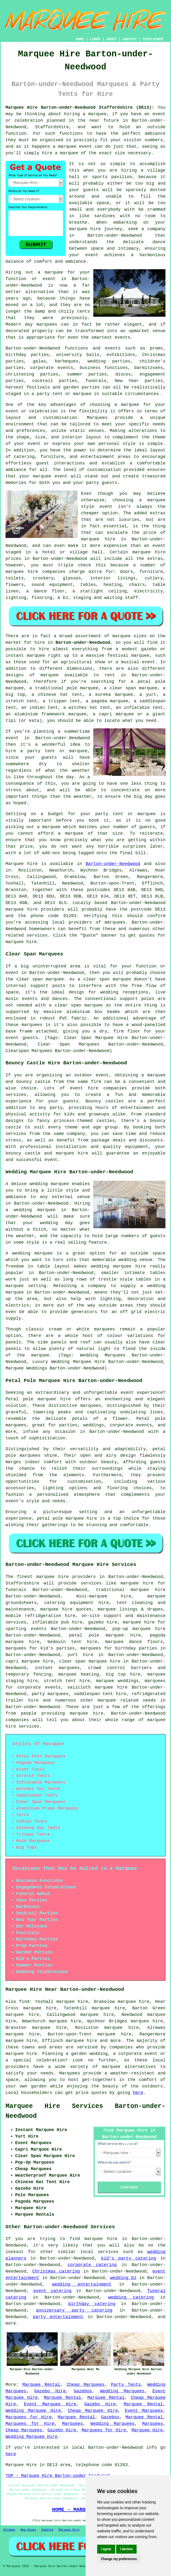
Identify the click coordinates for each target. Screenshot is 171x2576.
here (138, 2092)
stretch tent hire (67, 1680)
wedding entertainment (81, 2284)
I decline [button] (126, 2549)
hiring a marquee (85, 114)
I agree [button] (106, 2549)
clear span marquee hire (89, 1661)
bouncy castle (33, 1081)
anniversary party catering (74, 2310)
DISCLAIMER (153, 39)
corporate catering (92, 2264)
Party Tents (126, 2384)
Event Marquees (144, 2410)
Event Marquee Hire (50, 2404)
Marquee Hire (147, 2430)
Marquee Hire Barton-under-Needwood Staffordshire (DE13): (80, 107)
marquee (67, 146)
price (26, 846)
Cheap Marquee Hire (93, 2410)
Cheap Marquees (85, 2384)
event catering (52, 2290)
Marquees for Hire (29, 2417)
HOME (80, 39)
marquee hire (22, 909)
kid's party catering (128, 2258)
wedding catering (131, 2297)
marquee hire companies (35, 571)
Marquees (72, 2423)
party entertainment (58, 2316)
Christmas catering (56, 2271)
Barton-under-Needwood (83, 642)
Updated (47, 2530)
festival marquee (129, 655)
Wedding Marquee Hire (33, 2410)
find (24, 2001)
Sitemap (9, 2530)
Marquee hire (22, 863)
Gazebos (83, 2391)
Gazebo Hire (50, 2391)
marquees (115, 922)
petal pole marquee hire (105, 1635)
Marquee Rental (41, 2384)
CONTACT (130, 39)
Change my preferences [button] (119, 2559)
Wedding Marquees (122, 2391)
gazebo (149, 649)
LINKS (95, 39)
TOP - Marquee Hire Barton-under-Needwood (57, 2475)
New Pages (28, 2530)
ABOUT (112, 39)
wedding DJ (123, 2277)
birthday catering (91, 2303)
